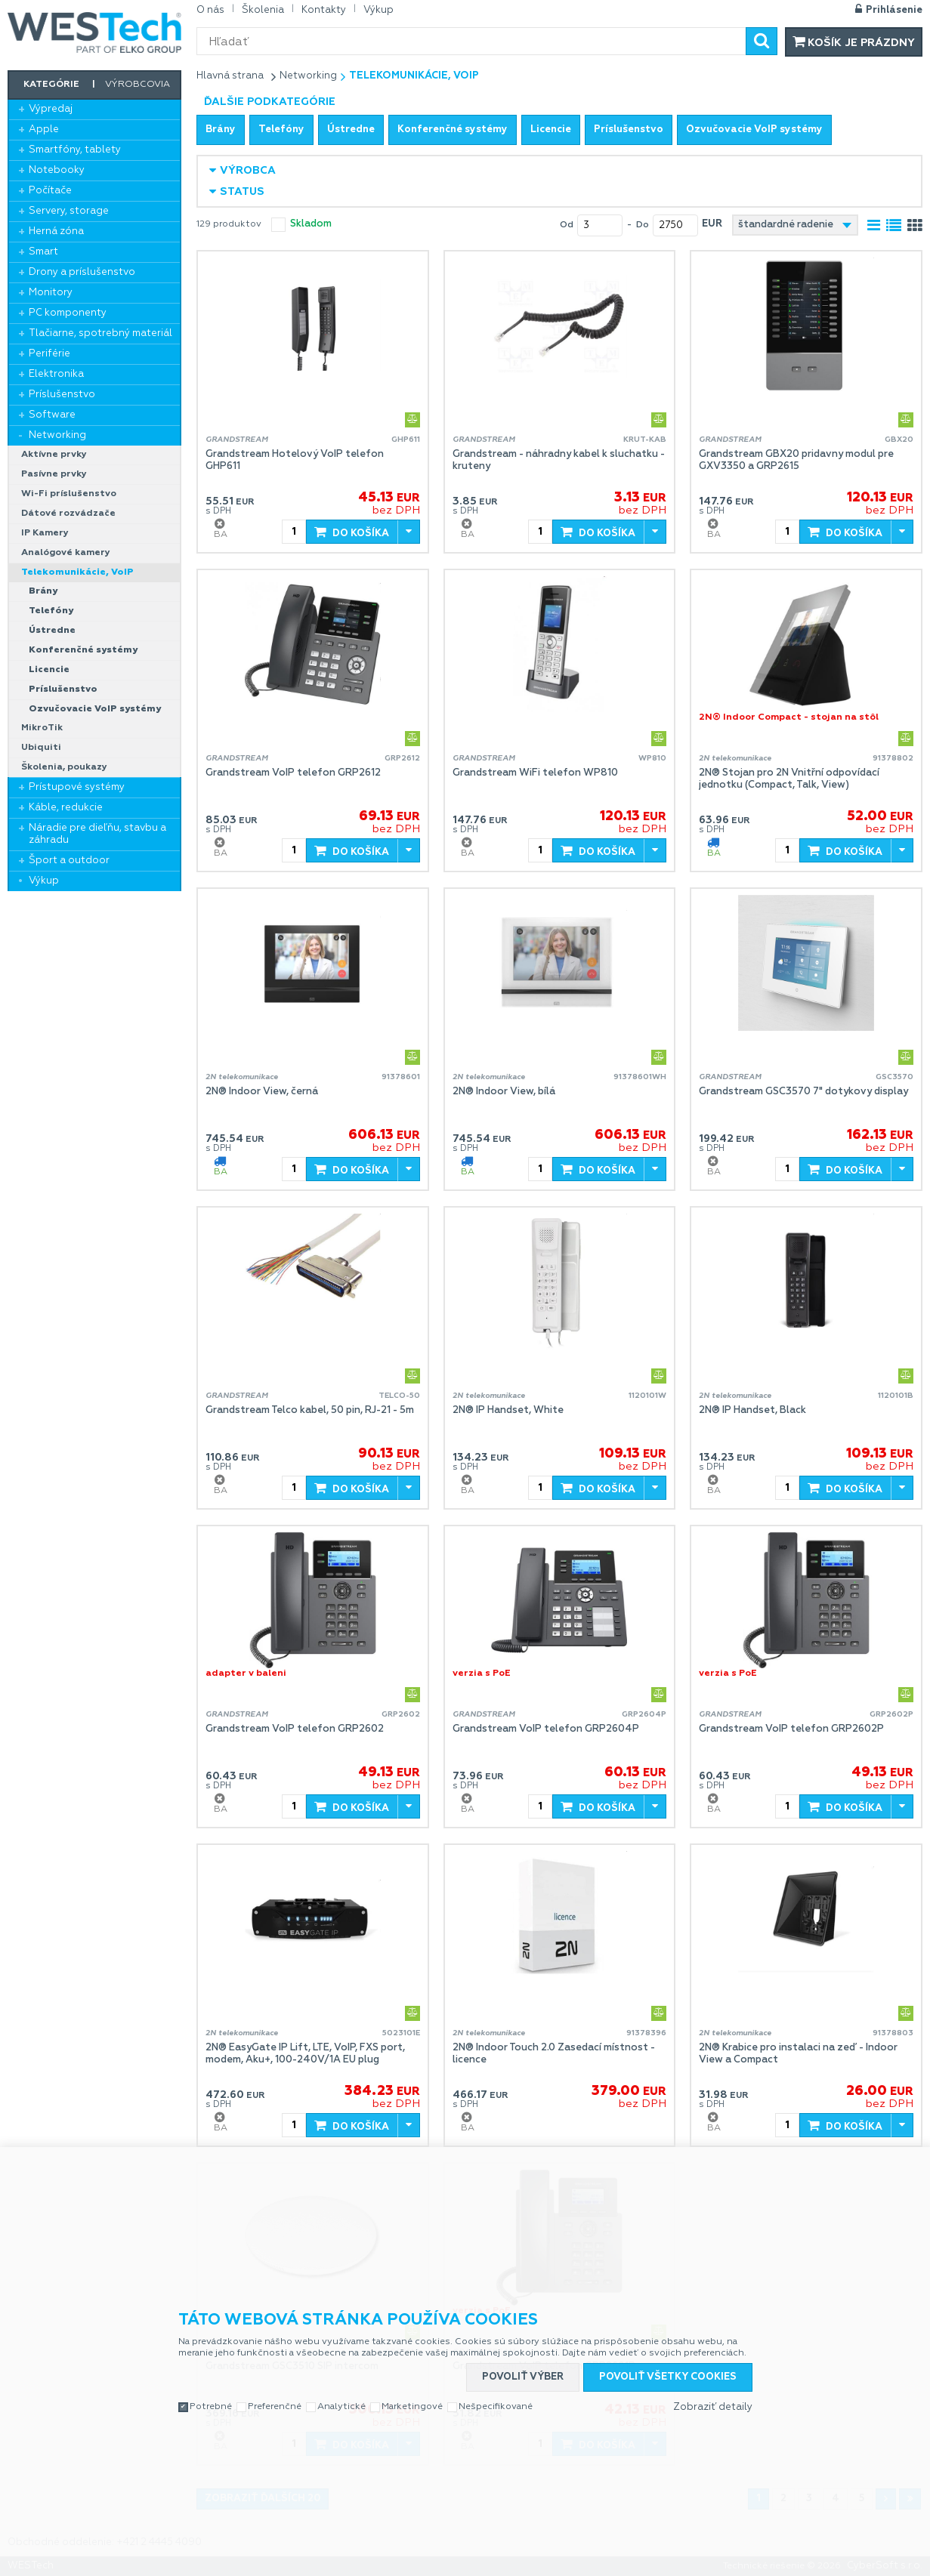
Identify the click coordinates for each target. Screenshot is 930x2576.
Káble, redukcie (66, 808)
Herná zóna (56, 231)
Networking (57, 435)
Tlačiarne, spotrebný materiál (100, 333)
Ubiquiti (41, 747)
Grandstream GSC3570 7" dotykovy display (803, 1092)
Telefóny (51, 610)
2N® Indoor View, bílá (504, 1092)
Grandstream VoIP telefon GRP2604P (546, 1729)
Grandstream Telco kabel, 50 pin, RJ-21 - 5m (309, 1410)
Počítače (50, 191)
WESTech (94, 32)
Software (52, 415)
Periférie (49, 354)
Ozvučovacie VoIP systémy (95, 709)
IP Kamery (45, 533)
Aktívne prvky (54, 454)
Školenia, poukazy (64, 767)
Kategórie (51, 84)
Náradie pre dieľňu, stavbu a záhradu (97, 834)
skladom (311, 224)
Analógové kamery (65, 552)
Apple (44, 129)
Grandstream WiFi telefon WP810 (535, 773)
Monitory (51, 293)
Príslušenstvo (62, 395)
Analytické (341, 2406)
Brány (43, 591)
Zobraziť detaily (712, 2407)
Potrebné (211, 2406)
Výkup (44, 881)
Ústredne (52, 630)
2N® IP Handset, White (508, 1410)
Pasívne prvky (54, 474)
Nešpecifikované (496, 2406)
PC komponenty (68, 313)
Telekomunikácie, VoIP (77, 572)
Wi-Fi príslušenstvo (68, 493)
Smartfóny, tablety (75, 150)
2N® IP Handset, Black (752, 1410)
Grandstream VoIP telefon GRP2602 (294, 1729)
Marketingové (412, 2406)
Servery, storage (69, 211)
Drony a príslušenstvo (82, 272)
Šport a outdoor (69, 860)
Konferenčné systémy (83, 650)
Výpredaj (51, 109)
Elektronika (56, 374)
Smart (43, 252)
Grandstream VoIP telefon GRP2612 (293, 773)
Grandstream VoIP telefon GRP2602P (791, 1729)
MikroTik (42, 728)
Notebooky (57, 170)
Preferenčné (274, 2406)
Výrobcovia (137, 84)
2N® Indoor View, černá (261, 1092)
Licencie (49, 669)
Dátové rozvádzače (68, 513)
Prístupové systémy (77, 787)
